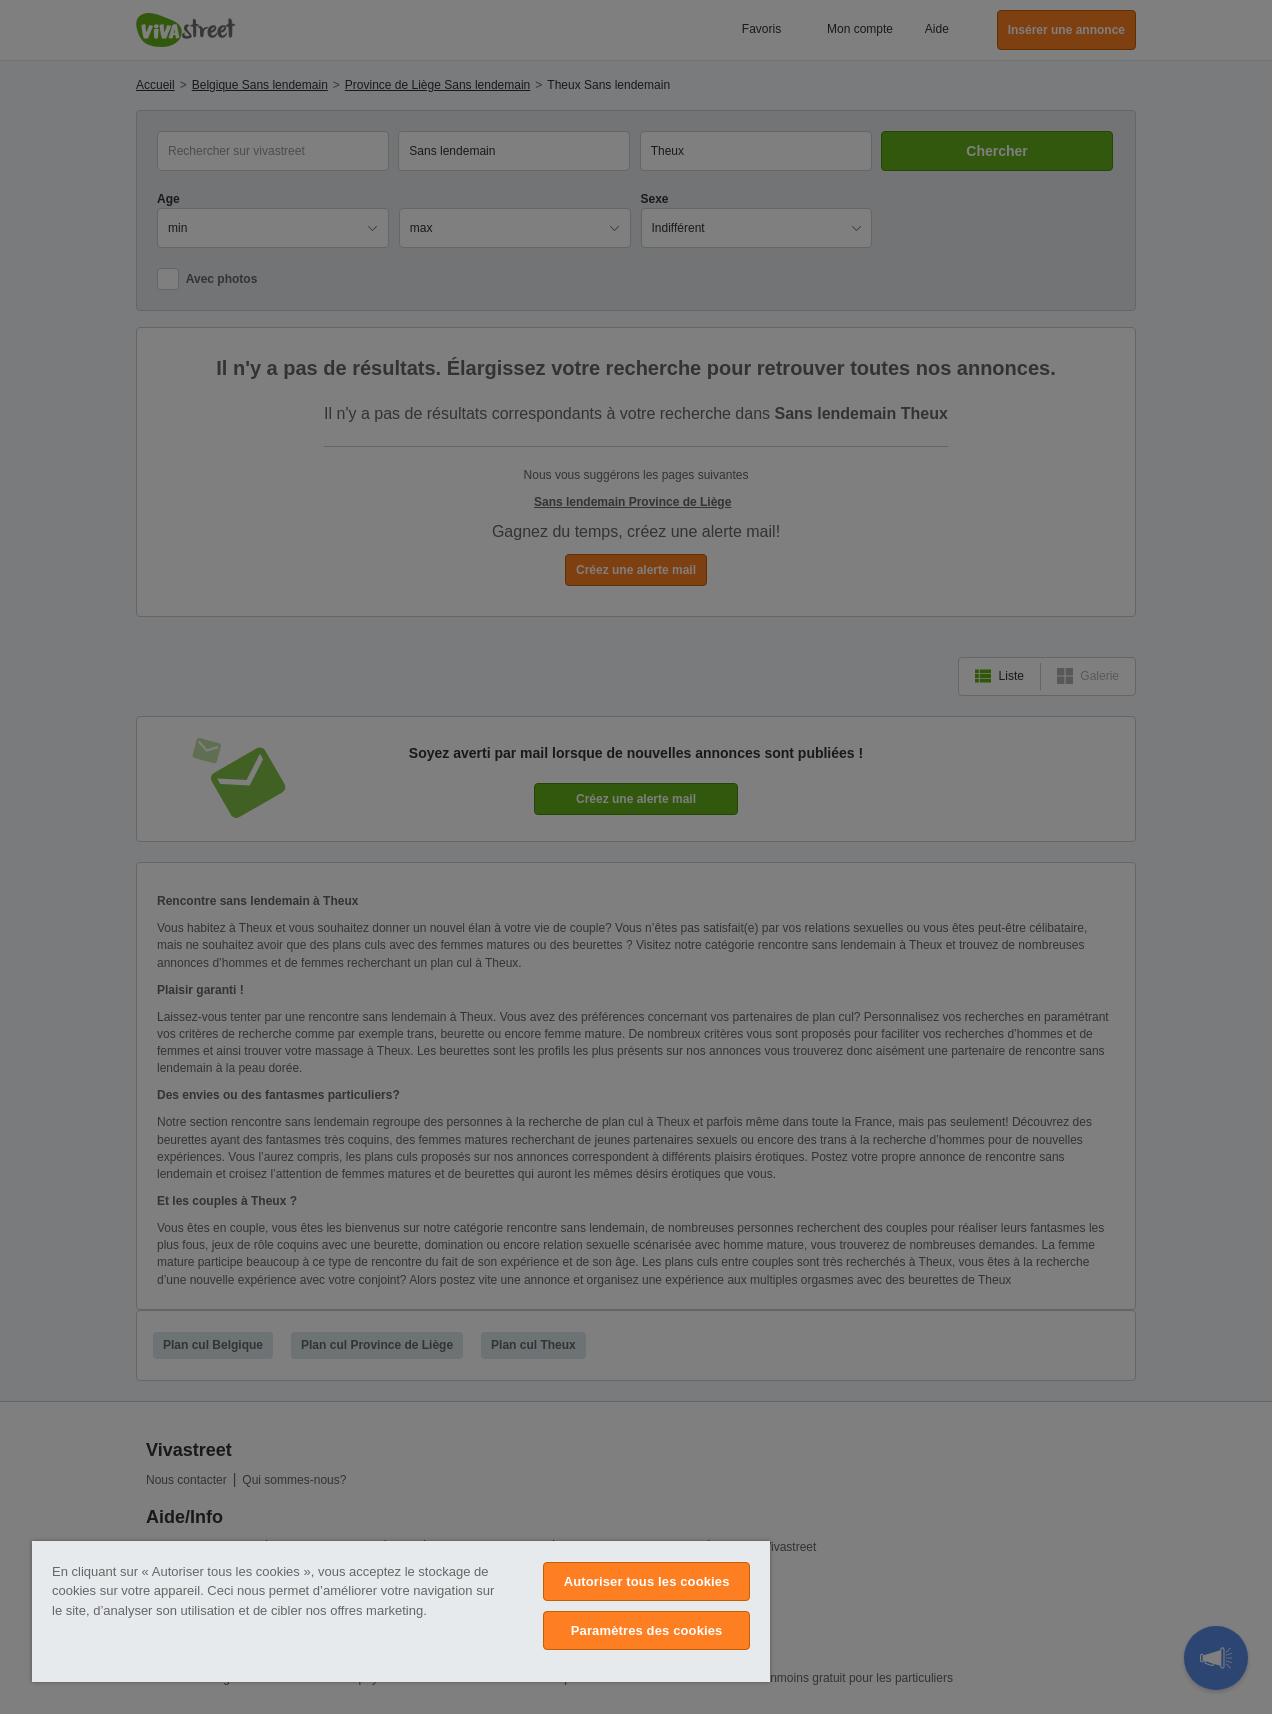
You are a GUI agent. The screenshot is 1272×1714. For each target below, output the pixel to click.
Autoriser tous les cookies (647, 1581)
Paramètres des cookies (647, 1630)
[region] (401, 1611)
